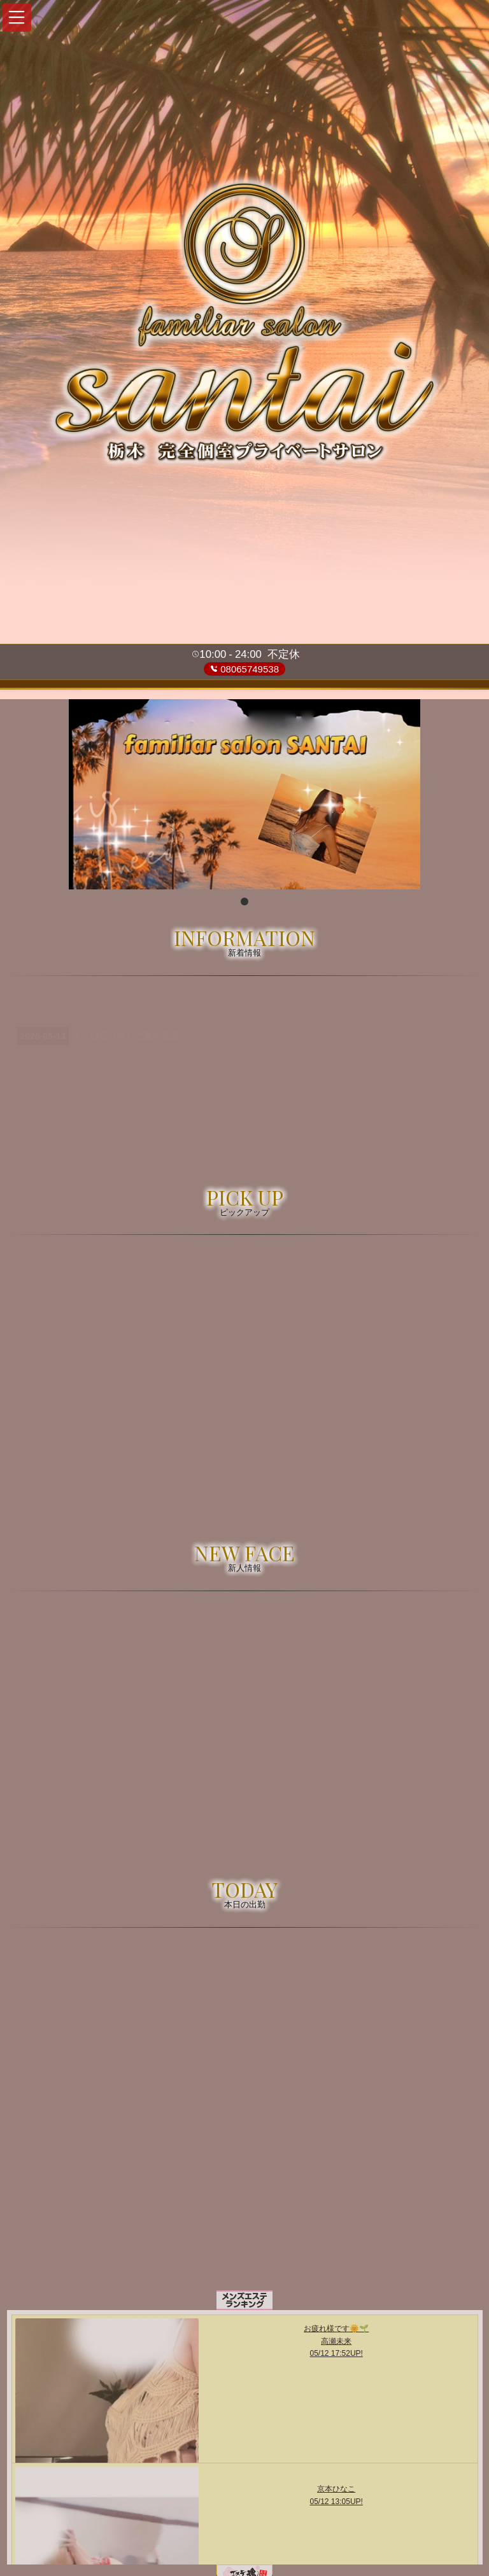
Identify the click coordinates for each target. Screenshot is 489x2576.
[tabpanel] (245, 794)
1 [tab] (244, 902)
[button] (17, 17)
